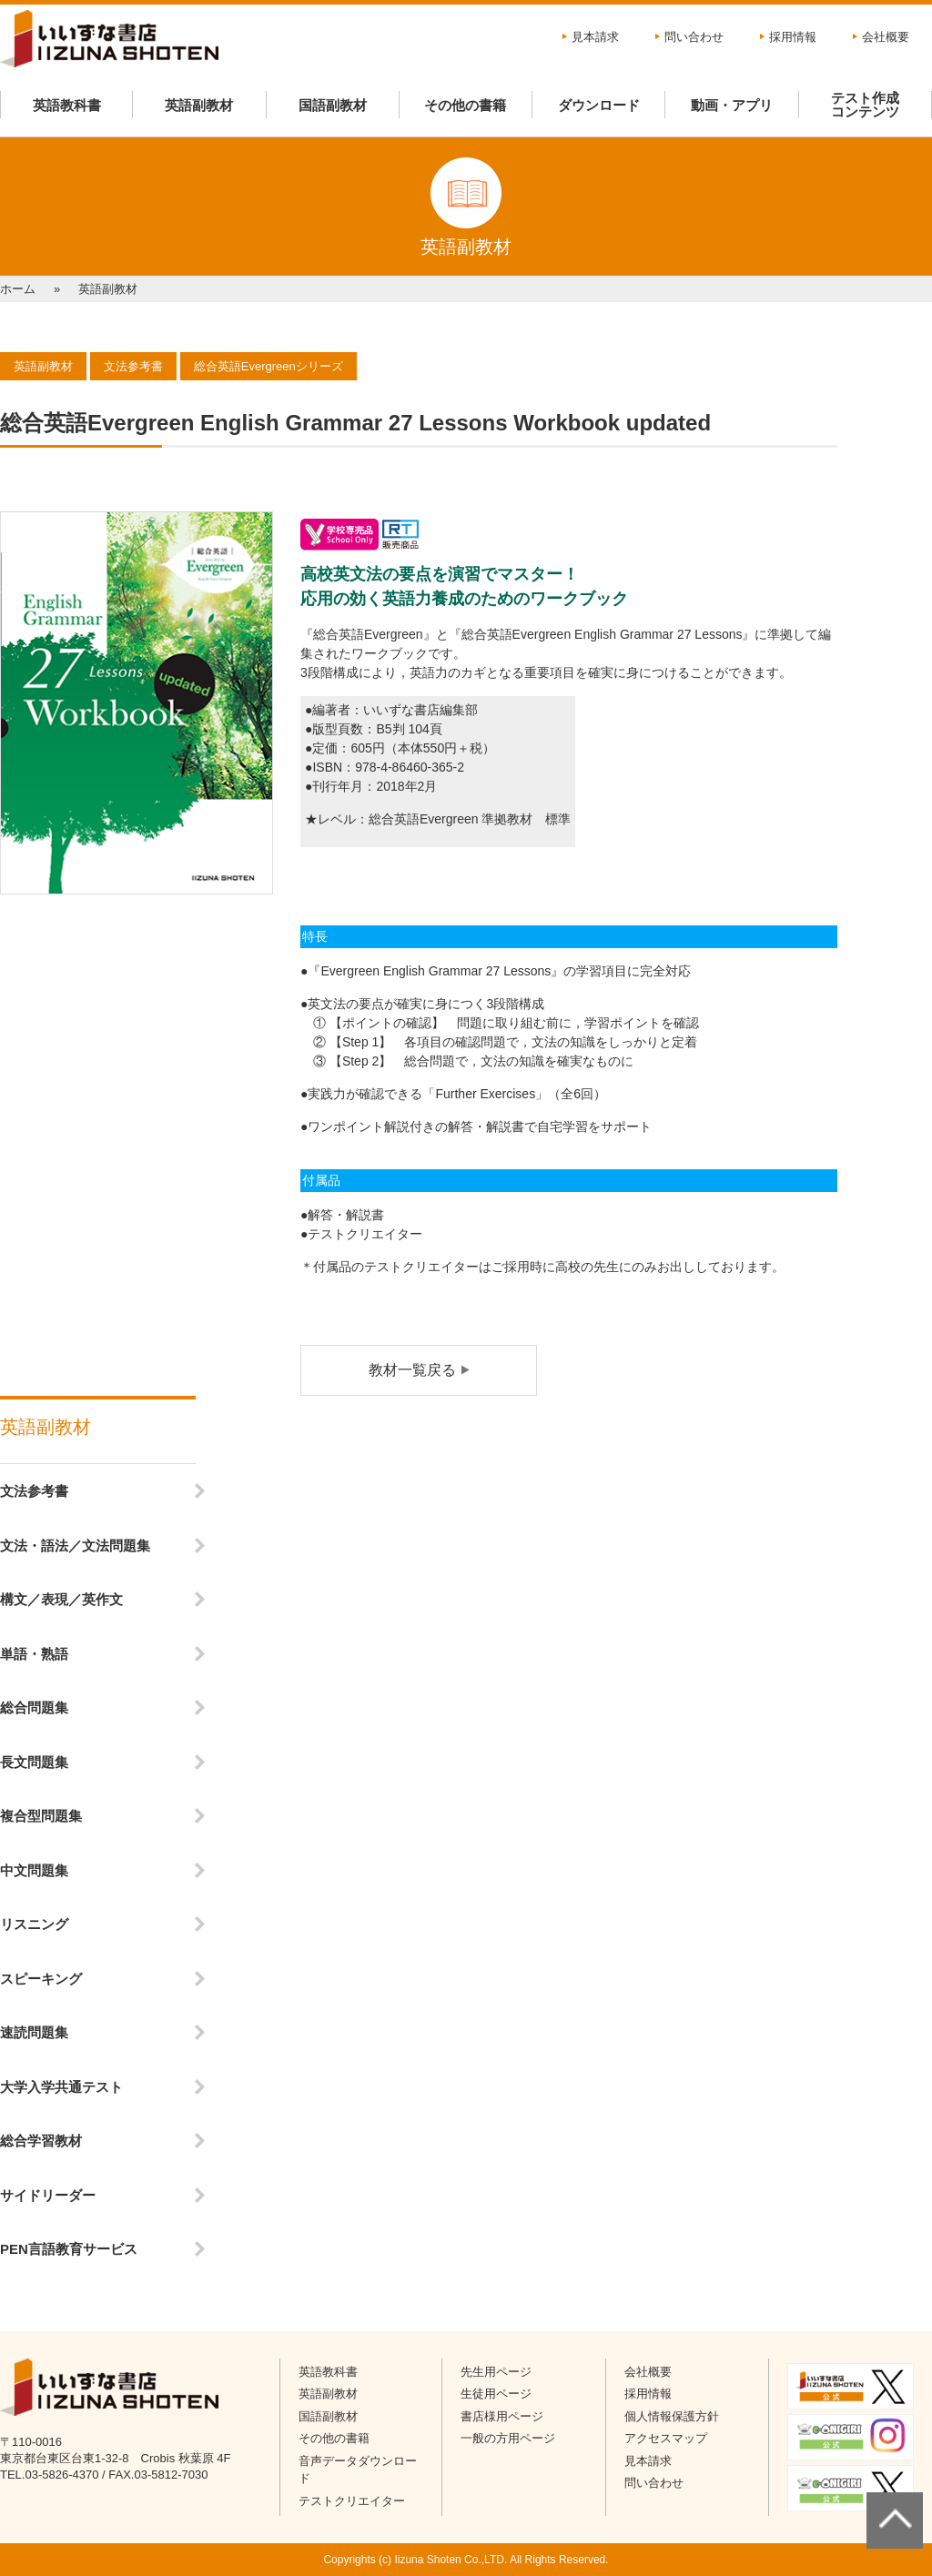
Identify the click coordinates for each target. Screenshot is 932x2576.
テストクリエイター (352, 2501)
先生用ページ (496, 2372)
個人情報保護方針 (671, 2416)
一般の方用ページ (508, 2438)
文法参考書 (34, 1491)
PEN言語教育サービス (68, 2249)
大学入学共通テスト (61, 2087)
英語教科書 (67, 105)
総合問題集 (34, 1707)
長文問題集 (34, 1762)
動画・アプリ (732, 105)
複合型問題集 (41, 1815)
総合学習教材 (41, 2140)
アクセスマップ (665, 2438)
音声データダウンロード (358, 2470)
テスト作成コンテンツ (865, 104)
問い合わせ (694, 37)
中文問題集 (34, 1870)
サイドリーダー (48, 2195)
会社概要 (885, 37)
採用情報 (792, 37)
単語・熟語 (34, 1654)
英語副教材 (199, 105)
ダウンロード (599, 105)
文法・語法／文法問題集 (75, 1545)
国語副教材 (333, 105)
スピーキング (41, 1978)
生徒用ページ (496, 2393)
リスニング (34, 1924)
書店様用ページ (502, 2416)
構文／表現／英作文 (61, 1599)
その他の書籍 (465, 105)
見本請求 (595, 37)
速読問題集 (34, 2032)
